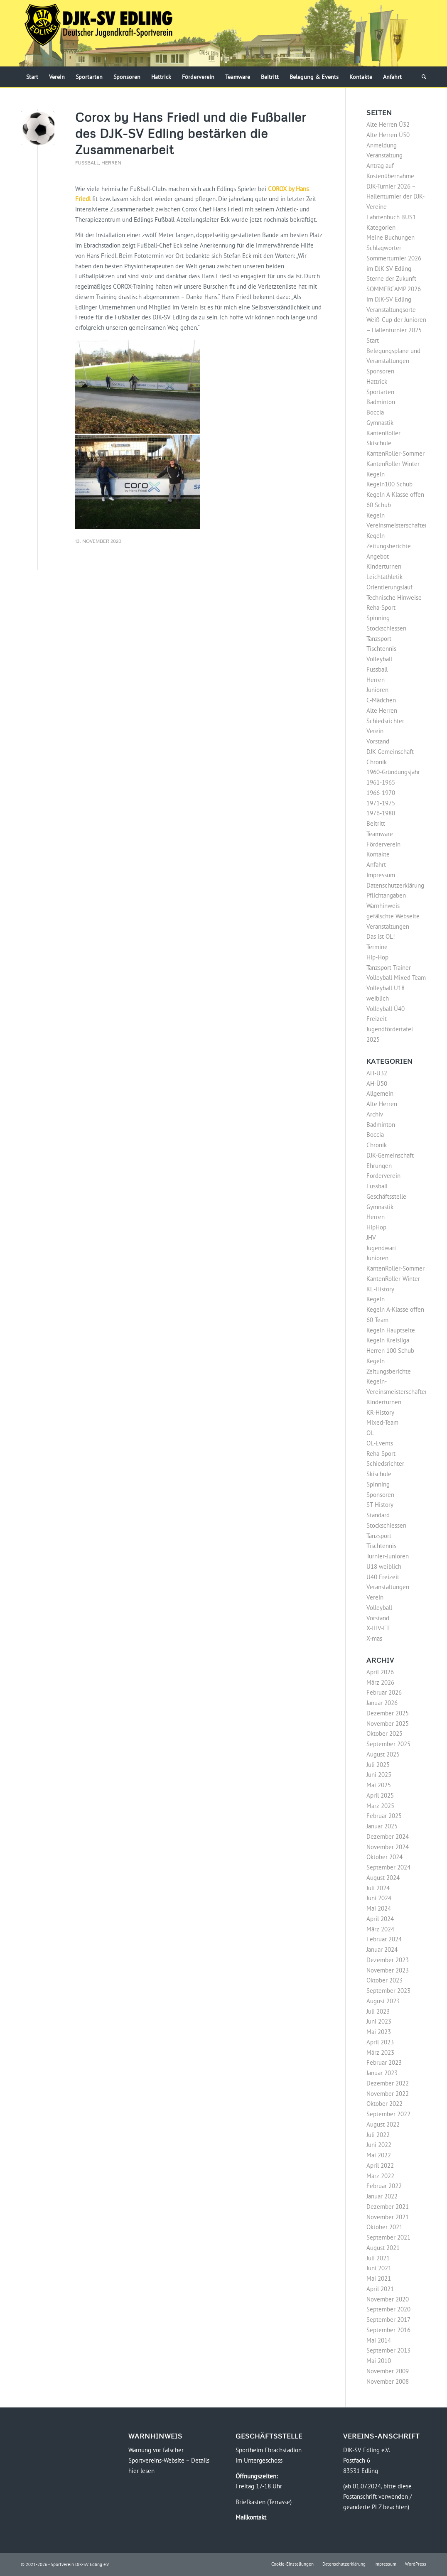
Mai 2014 (378, 2340)
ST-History (379, 1505)
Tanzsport (378, 639)
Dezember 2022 (387, 2083)
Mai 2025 (378, 1785)
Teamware (379, 834)
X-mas (374, 1638)
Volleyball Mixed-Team (396, 977)
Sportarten (380, 392)
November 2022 (387, 2094)
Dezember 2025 (387, 1713)
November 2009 (387, 2371)
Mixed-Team (382, 1422)
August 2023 (383, 2001)
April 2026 (380, 1672)
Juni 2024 (378, 1898)
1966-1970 (380, 793)
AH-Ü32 (376, 1073)
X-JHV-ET (378, 1628)
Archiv (374, 1114)
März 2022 (380, 2176)
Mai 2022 (378, 2155)
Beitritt (375, 823)
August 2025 (383, 1754)
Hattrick (376, 381)
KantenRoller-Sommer (395, 453)
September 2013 (388, 2350)
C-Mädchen (381, 700)
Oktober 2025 (384, 1733)
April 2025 (380, 1795)
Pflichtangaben (386, 895)
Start (372, 340)
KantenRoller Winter (393, 464)
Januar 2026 (382, 1703)
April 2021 (380, 2289)
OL (370, 1433)
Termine (377, 947)
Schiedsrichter (385, 721)
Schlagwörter (383, 248)
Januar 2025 (382, 1826)
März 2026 (380, 1682)
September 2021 (388, 2237)
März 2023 (380, 2052)
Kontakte (378, 854)
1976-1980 (380, 813)
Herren (111, 162)
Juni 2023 (378, 2021)
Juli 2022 (378, 2135)
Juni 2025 (378, 1775)
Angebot (377, 556)
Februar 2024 (384, 1939)
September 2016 (388, 2330)
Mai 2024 (378, 1908)
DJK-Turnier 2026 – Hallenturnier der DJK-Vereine (395, 196)
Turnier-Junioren (387, 1556)
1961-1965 (380, 782)
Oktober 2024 (384, 1857)
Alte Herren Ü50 (388, 135)
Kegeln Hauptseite (390, 1330)
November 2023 (387, 1970)
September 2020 (388, 2309)
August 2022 (383, 2124)
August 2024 (383, 1878)
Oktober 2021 (384, 2227)
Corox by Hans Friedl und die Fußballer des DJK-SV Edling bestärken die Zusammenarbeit (190, 133)
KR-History (380, 1412)
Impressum (380, 875)
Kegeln (375, 474)
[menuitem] (32, 76)
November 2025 (387, 1723)
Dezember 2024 (387, 1836)
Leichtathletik (384, 577)
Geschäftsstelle (386, 1196)
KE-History (380, 1289)
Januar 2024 (382, 1949)
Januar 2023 (382, 2073)
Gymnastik (379, 423)
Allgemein (379, 1093)
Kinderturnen (383, 566)
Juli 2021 (378, 2258)
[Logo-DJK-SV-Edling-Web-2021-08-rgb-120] (98, 33)
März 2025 (380, 1806)
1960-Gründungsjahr (393, 772)
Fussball (87, 162)
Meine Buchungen (390, 237)
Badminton (380, 402)
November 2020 (387, 2299)
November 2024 (387, 1847)
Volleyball (379, 659)
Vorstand (377, 741)
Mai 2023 (378, 2032)
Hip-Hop (377, 957)
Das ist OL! (380, 936)
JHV (371, 1237)
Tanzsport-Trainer (388, 968)
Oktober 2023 (384, 1980)
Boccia (375, 412)
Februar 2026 (384, 1692)
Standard (378, 1515)
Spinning (378, 618)
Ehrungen (379, 1166)
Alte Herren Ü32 (388, 124)
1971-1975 (380, 803)
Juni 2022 (378, 2145)
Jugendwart (381, 1248)
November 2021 (387, 2217)
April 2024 (380, 1919)
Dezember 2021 (387, 2206)
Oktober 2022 (384, 2103)
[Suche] (421, 76)
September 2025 (388, 1744)
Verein (374, 731)
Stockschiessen (386, 628)
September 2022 (388, 2114)
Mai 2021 (378, 2278)
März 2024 (380, 1929)
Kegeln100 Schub (389, 484)
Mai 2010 (378, 2361)
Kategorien (380, 227)
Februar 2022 (384, 2186)
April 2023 (380, 2042)
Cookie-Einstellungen (292, 2564)
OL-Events (379, 1443)
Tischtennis (381, 649)
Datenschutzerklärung (395, 885)
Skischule (378, 1474)
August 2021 (383, 2248)
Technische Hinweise (394, 597)
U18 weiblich (383, 1566)
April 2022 (380, 2165)
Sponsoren (380, 371)
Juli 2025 (378, 1765)
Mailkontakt (251, 2517)
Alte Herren (381, 710)
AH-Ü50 (376, 1083)
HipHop (376, 1227)
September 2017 (388, 2319)
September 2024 (388, 1867)
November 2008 (387, 2381)
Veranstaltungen (387, 926)
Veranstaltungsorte (391, 310)
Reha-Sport (380, 607)
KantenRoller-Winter (393, 1279)
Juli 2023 (378, 2011)
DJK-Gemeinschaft (390, 1155)
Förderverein (383, 844)
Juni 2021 (378, 2268)
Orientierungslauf (389, 587)
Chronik (376, 762)
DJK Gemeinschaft (390, 752)
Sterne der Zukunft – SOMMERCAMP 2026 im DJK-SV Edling (393, 289)
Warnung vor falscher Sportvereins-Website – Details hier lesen (168, 2460)
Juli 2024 (378, 1888)
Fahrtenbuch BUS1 (391, 217)
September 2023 (388, 1991)
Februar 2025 (384, 1816)
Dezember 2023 (387, 1960)
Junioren (377, 690)
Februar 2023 (384, 2062)
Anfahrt (376, 864)
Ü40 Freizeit (382, 1577)
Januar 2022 (382, 2196)
